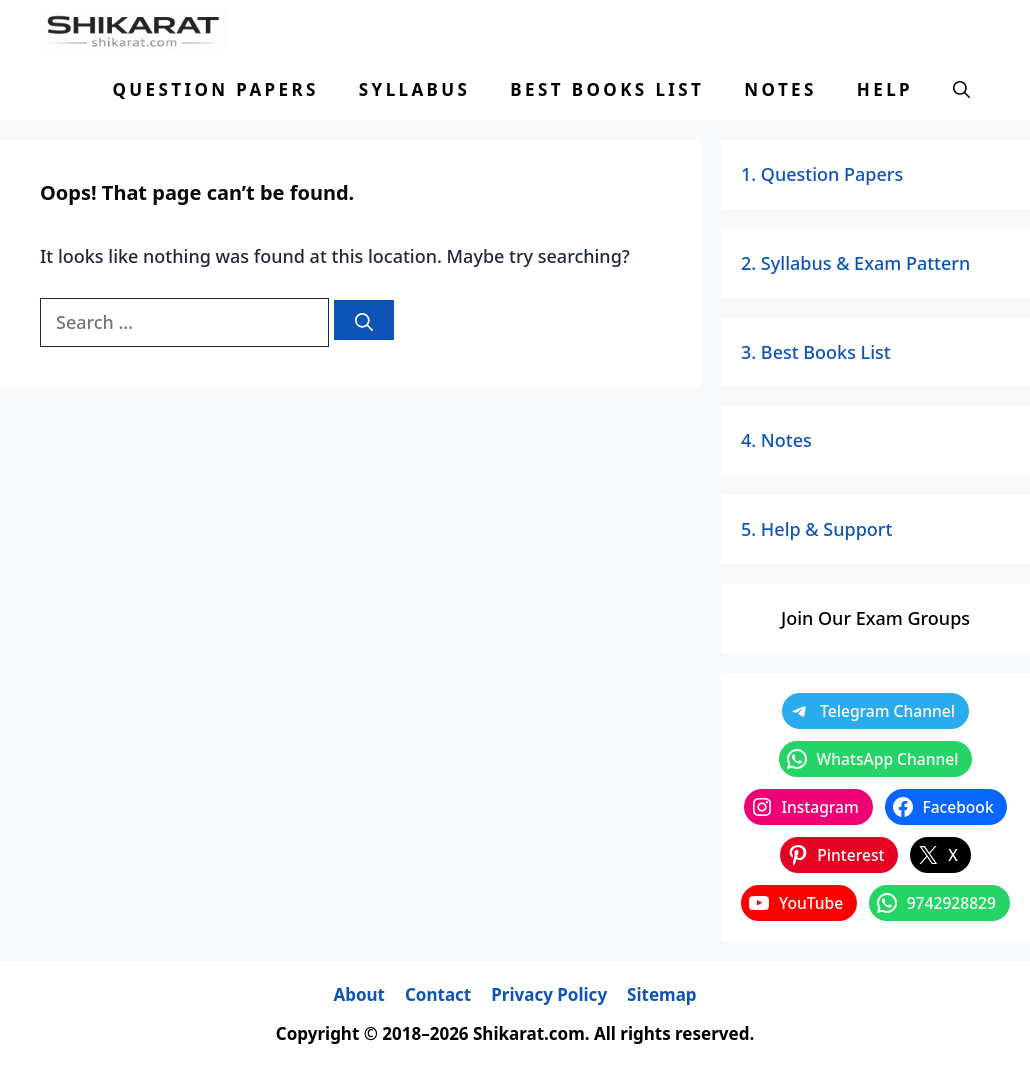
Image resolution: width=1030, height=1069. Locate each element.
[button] (961, 90)
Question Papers (215, 89)
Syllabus (415, 89)
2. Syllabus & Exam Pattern (855, 263)
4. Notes (776, 440)
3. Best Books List (816, 352)
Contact (438, 994)
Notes (780, 89)
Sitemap (661, 994)
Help (885, 89)
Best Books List (607, 89)
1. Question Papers (822, 174)
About (359, 994)
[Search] (364, 320)
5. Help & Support (816, 529)
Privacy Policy (549, 994)
